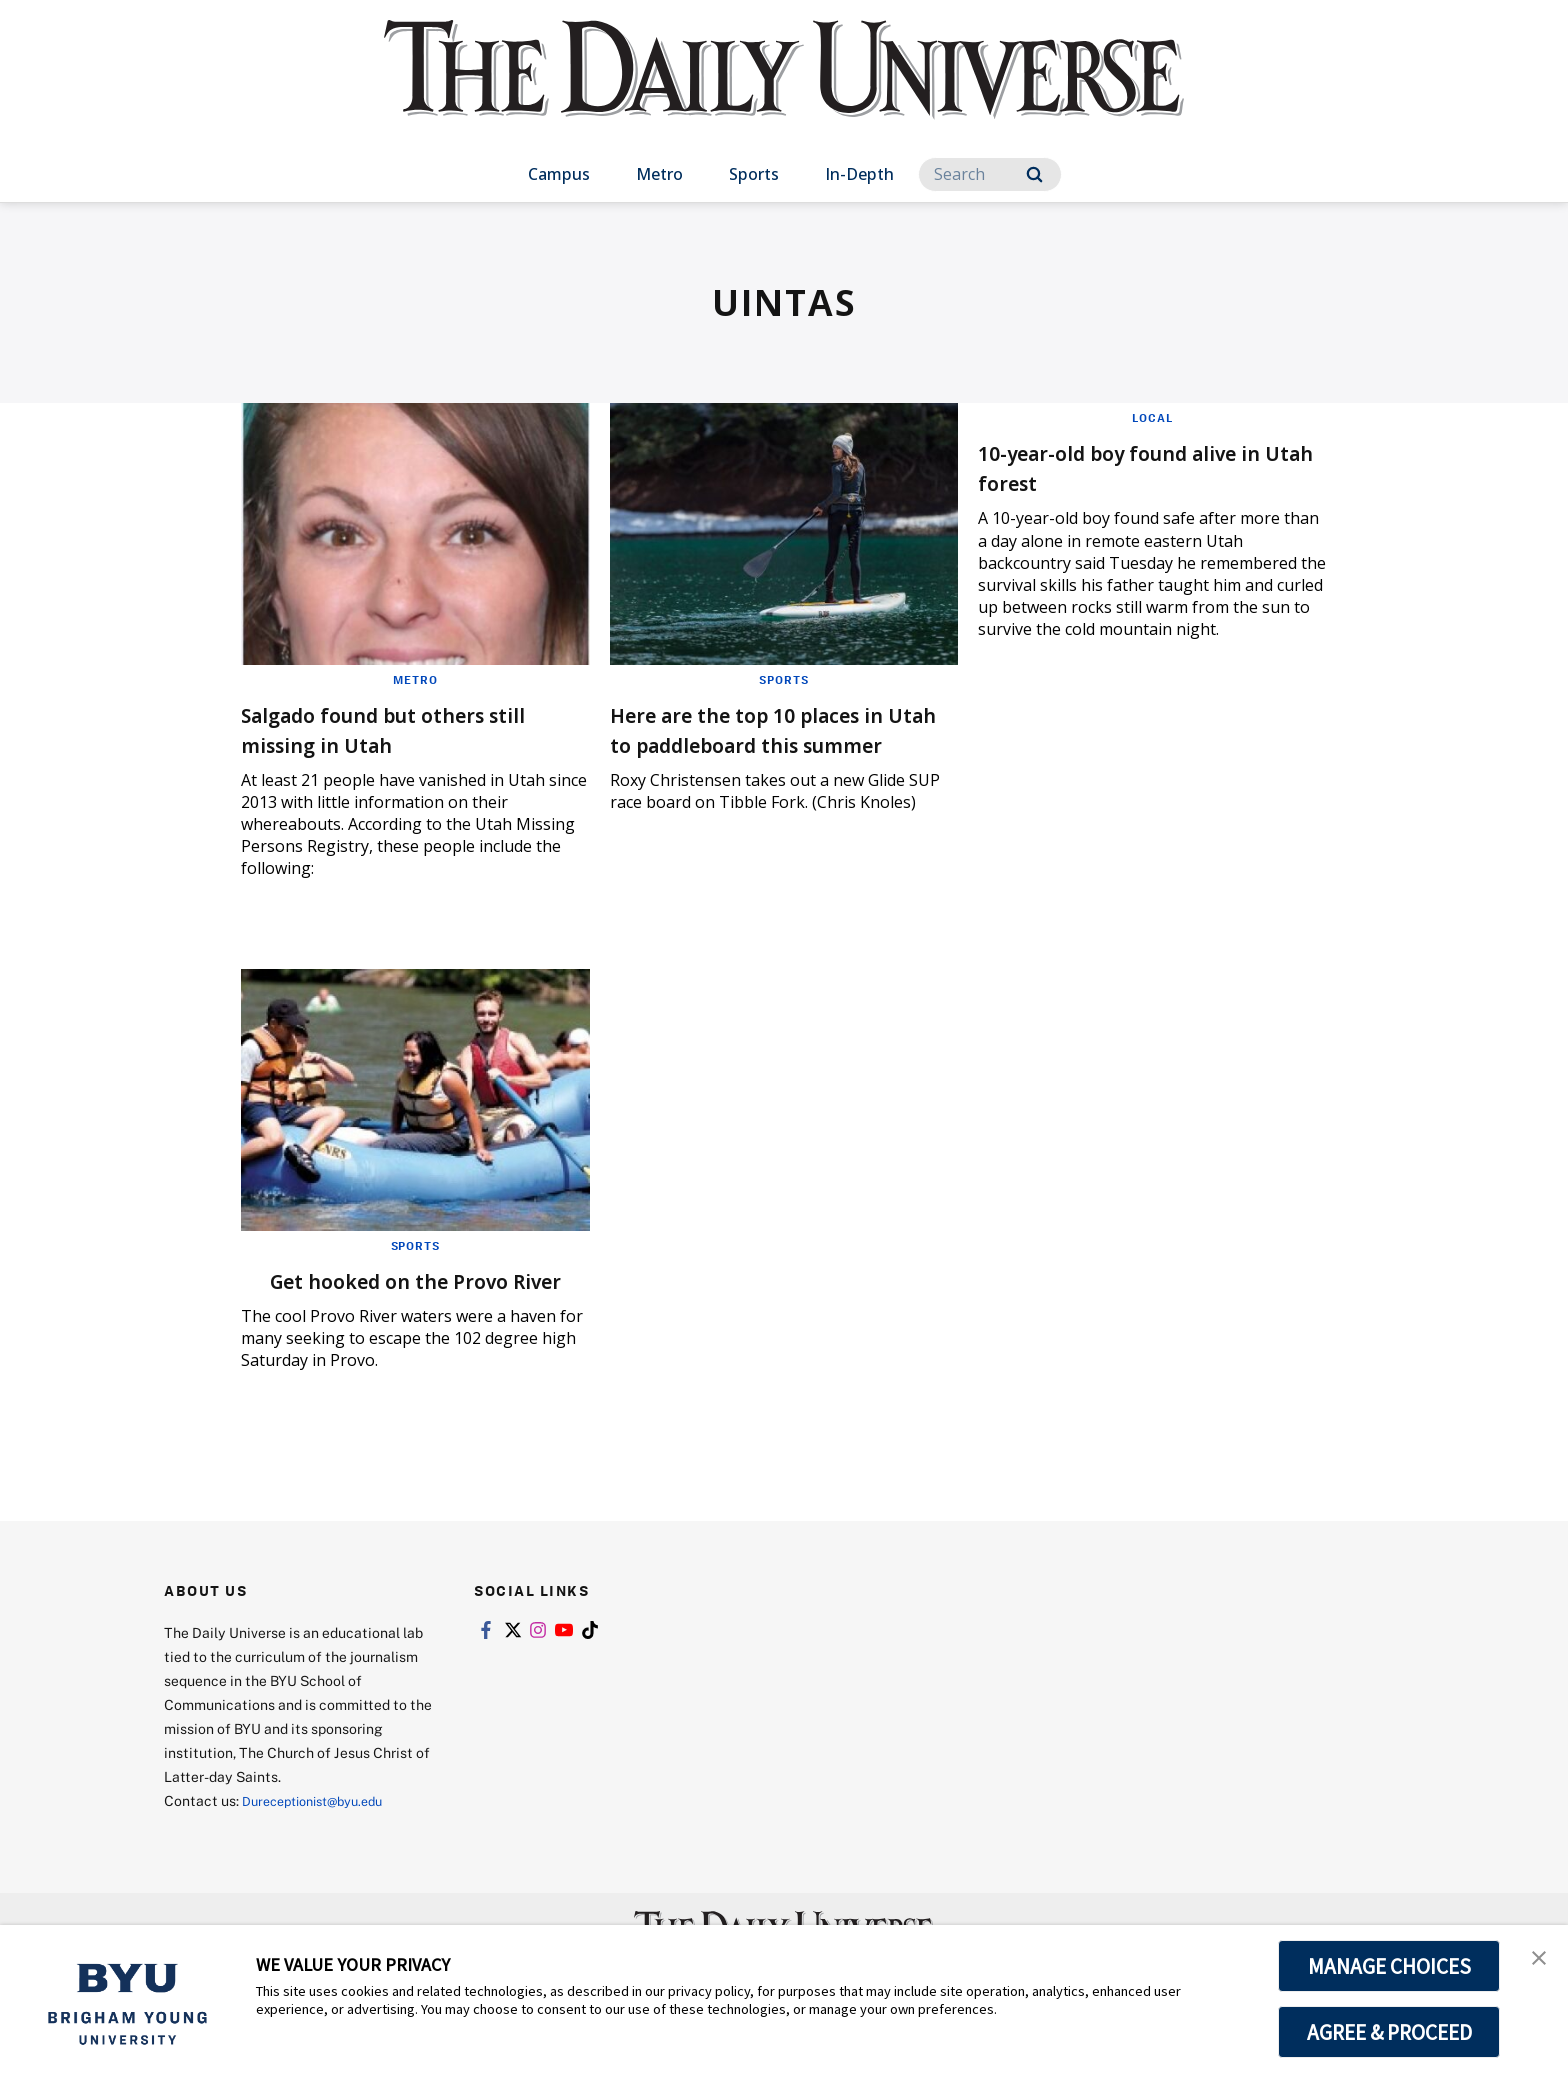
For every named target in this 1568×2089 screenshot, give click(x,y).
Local (1152, 417)
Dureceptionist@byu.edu (322, 1830)
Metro (659, 174)
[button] (1535, 1961)
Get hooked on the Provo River (386, 1294)
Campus (559, 174)
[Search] (990, 174)
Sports (754, 174)
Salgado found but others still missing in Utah (391, 728)
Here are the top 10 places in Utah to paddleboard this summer (779, 743)
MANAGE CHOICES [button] (1389, 1966)
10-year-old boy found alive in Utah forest (1151, 466)
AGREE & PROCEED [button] (1389, 2032)
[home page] (784, 89)
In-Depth (859, 174)
